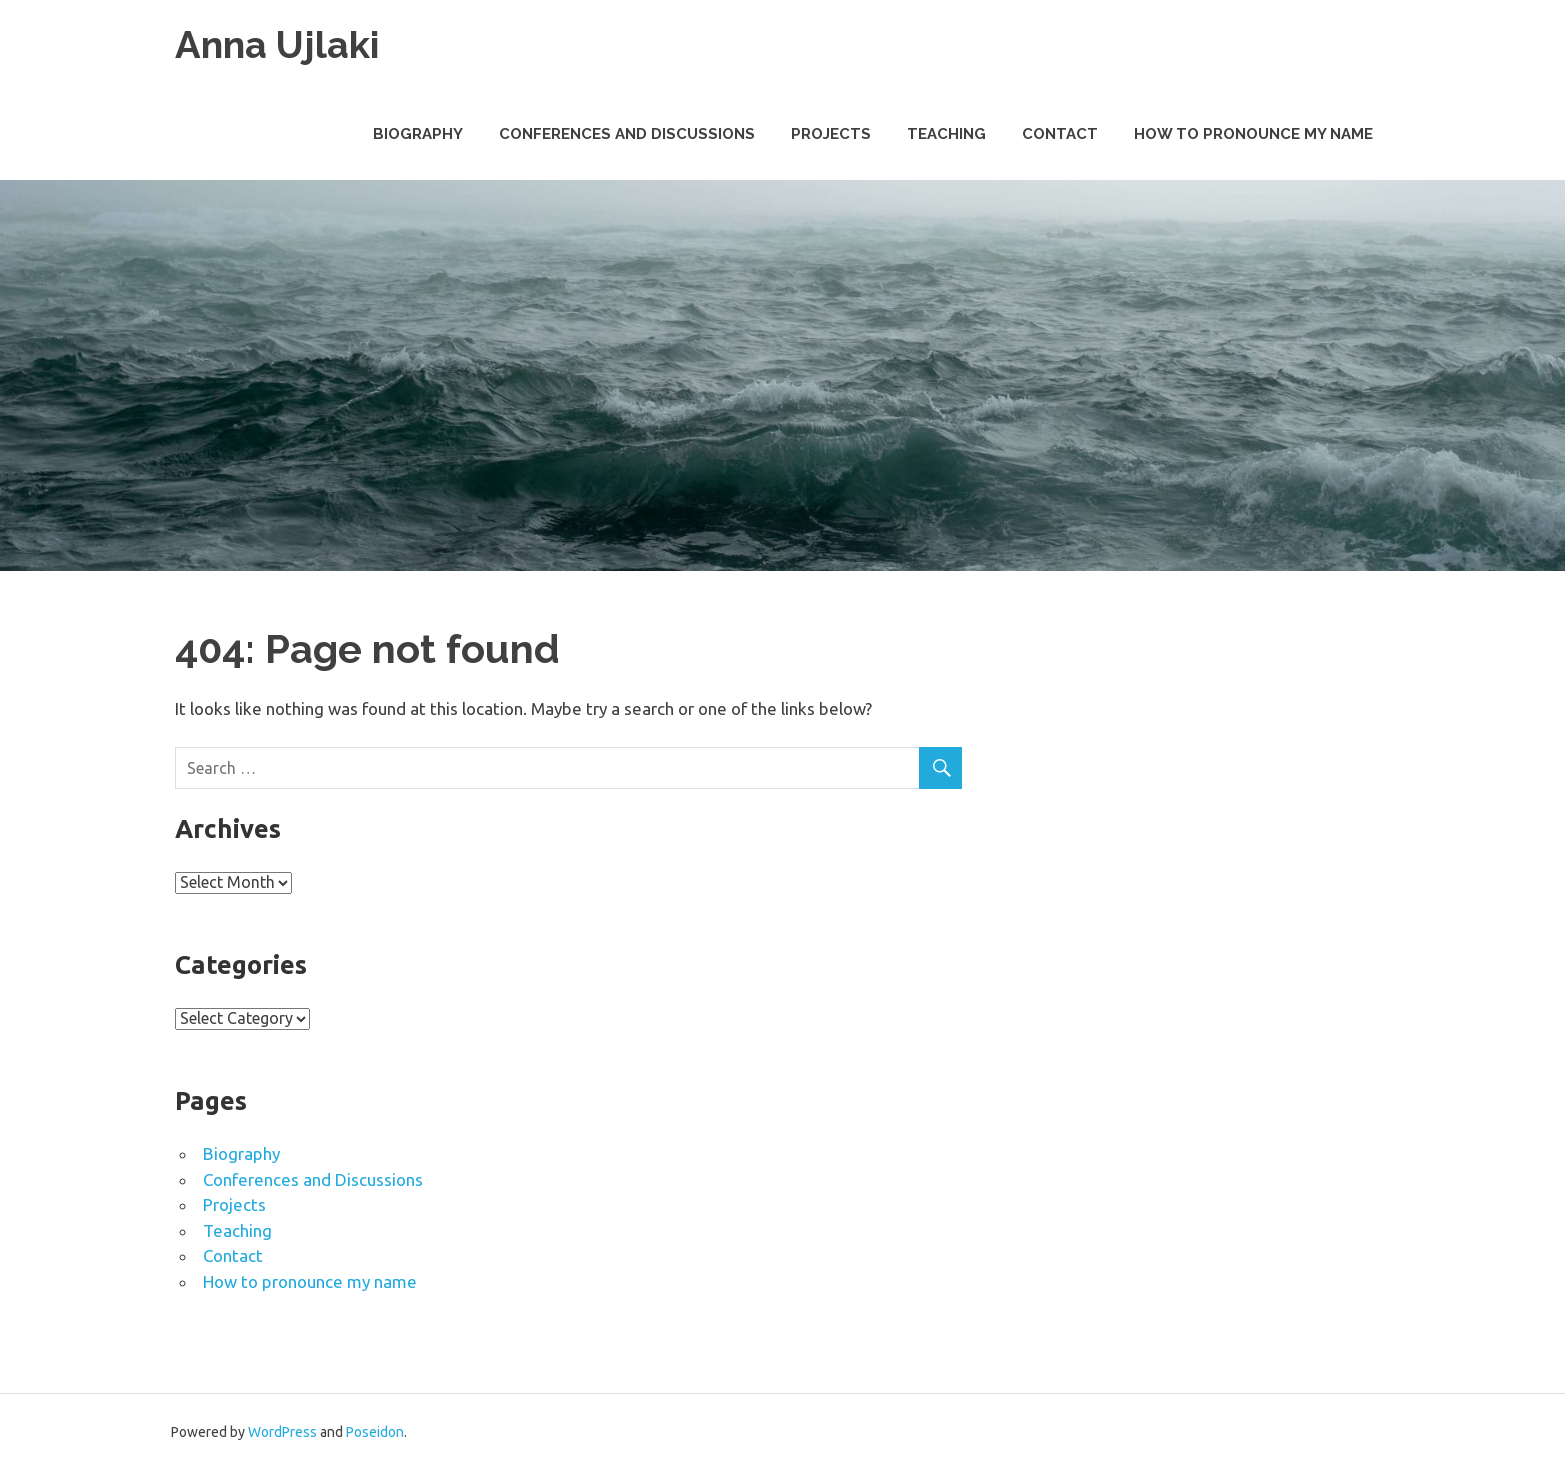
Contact (1060, 134)
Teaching (946, 134)
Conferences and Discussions (627, 134)
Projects (831, 134)
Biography (418, 134)
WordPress (282, 1432)
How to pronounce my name (1253, 134)
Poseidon (375, 1432)
